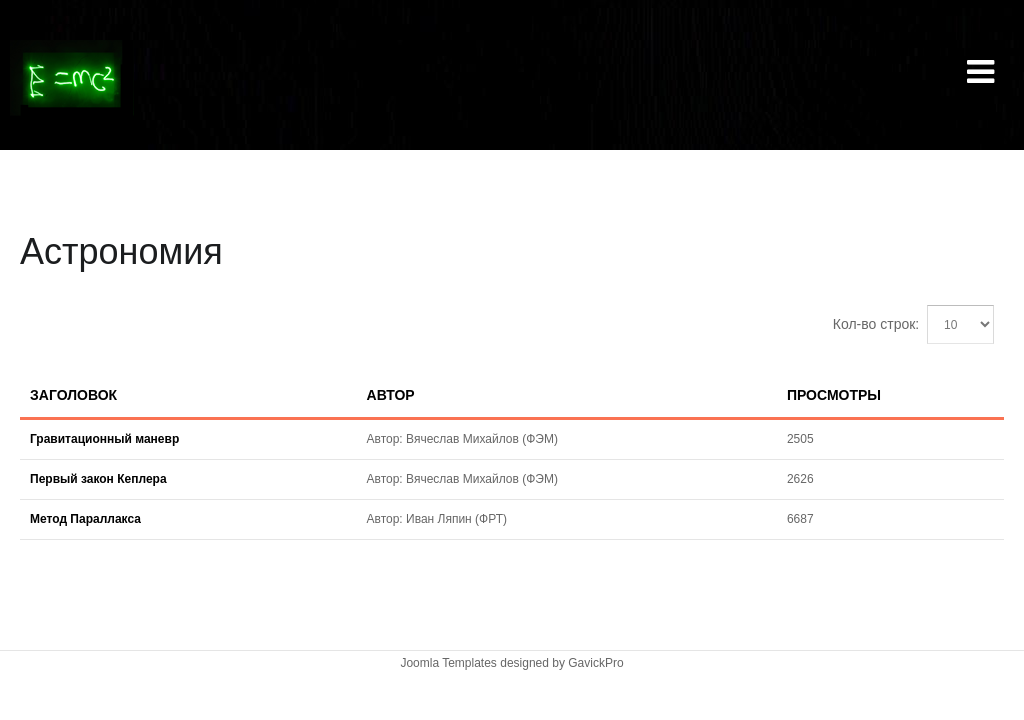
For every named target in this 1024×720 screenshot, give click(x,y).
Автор (391, 395)
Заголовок (73, 395)
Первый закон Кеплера (98, 479)
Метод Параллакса (85, 519)
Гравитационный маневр (104, 439)
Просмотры (834, 395)
